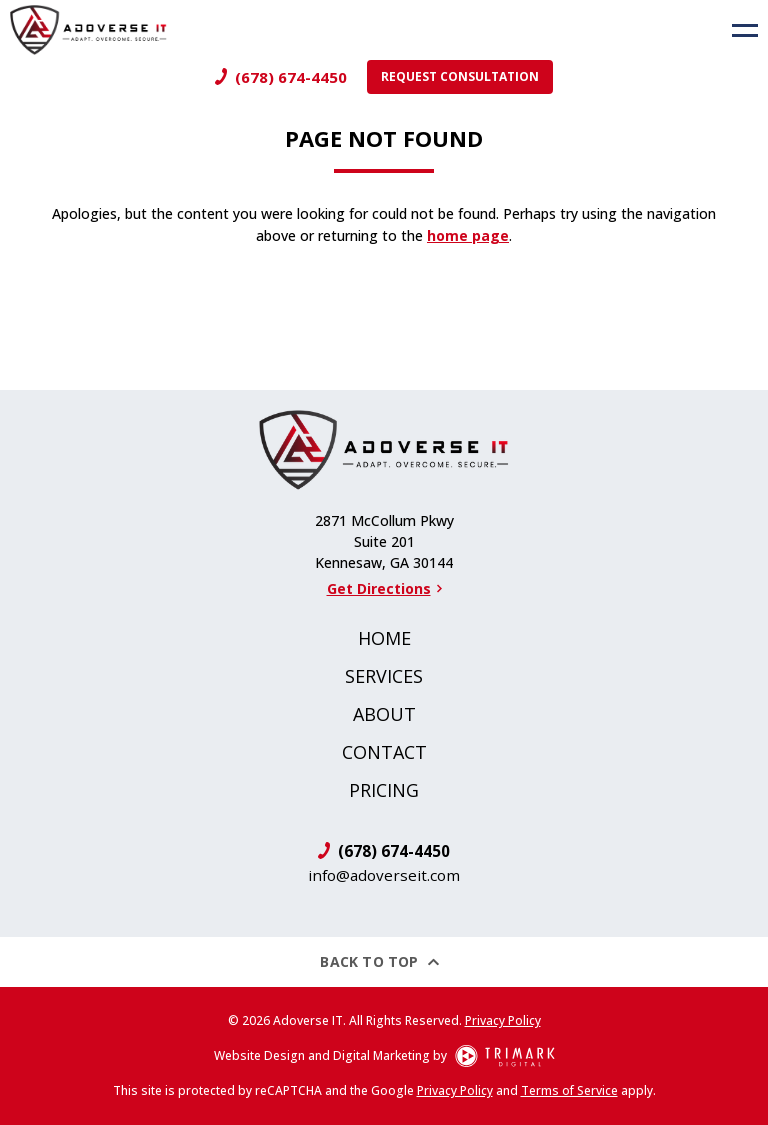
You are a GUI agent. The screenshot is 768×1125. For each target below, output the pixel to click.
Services (384, 676)
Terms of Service (569, 1090)
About (384, 714)
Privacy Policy (503, 1020)
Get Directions (384, 588)
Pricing (384, 790)
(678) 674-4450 (291, 77)
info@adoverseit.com (384, 875)
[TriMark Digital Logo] (505, 1056)
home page (468, 235)
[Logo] (83, 30)
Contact (384, 752)
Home (384, 638)
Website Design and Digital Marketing (322, 1055)
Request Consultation (460, 76)
